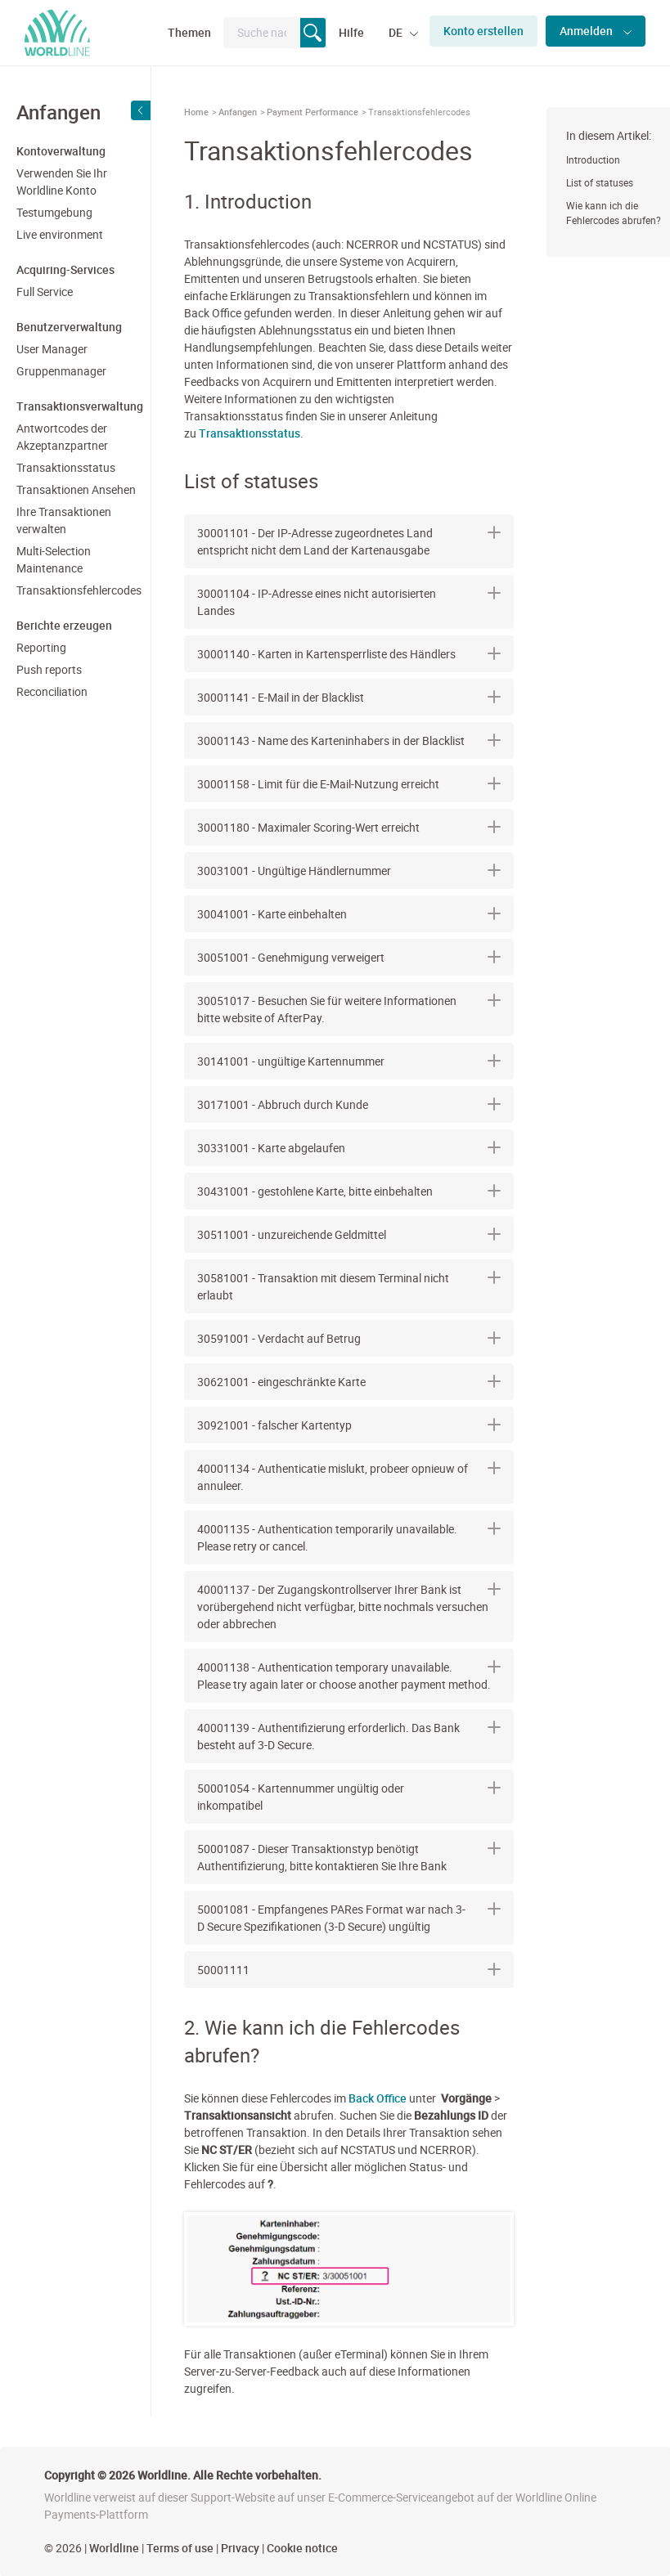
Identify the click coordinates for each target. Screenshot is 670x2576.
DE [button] (397, 32)
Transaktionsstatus (65, 467)
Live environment (59, 234)
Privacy (240, 2548)
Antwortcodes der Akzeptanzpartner (62, 436)
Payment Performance (312, 111)
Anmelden (587, 30)
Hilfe (351, 32)
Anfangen (237, 111)
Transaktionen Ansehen (76, 489)
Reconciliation (52, 691)
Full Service (44, 291)
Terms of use (180, 2548)
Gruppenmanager (61, 371)
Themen (189, 32)
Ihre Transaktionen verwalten (63, 520)
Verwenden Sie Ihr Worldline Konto (61, 181)
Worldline (114, 2548)
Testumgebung (54, 212)
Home (196, 111)
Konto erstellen (483, 30)
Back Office (377, 2098)
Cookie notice (302, 2548)
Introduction (593, 159)
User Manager (52, 349)
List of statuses (599, 182)
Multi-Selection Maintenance (53, 559)
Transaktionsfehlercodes (77, 590)
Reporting (41, 647)
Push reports (49, 669)
